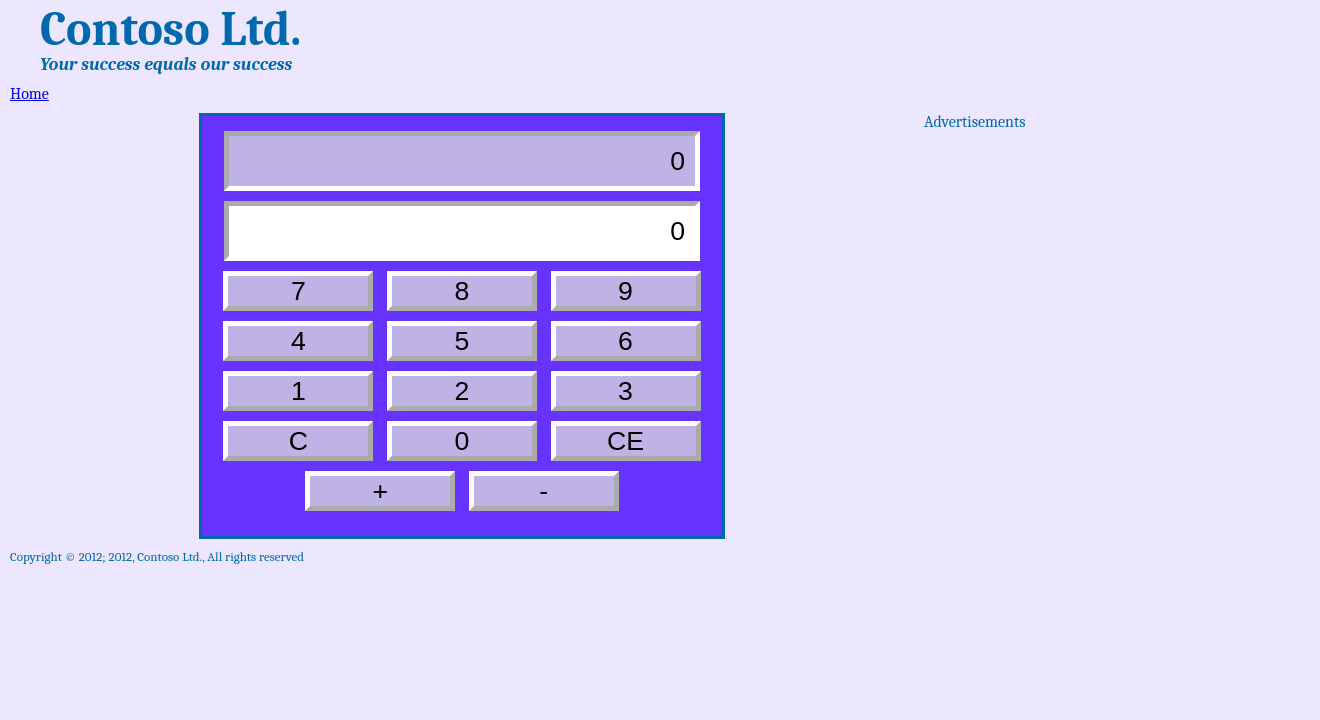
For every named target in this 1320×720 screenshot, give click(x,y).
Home (29, 94)
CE (625, 441)
